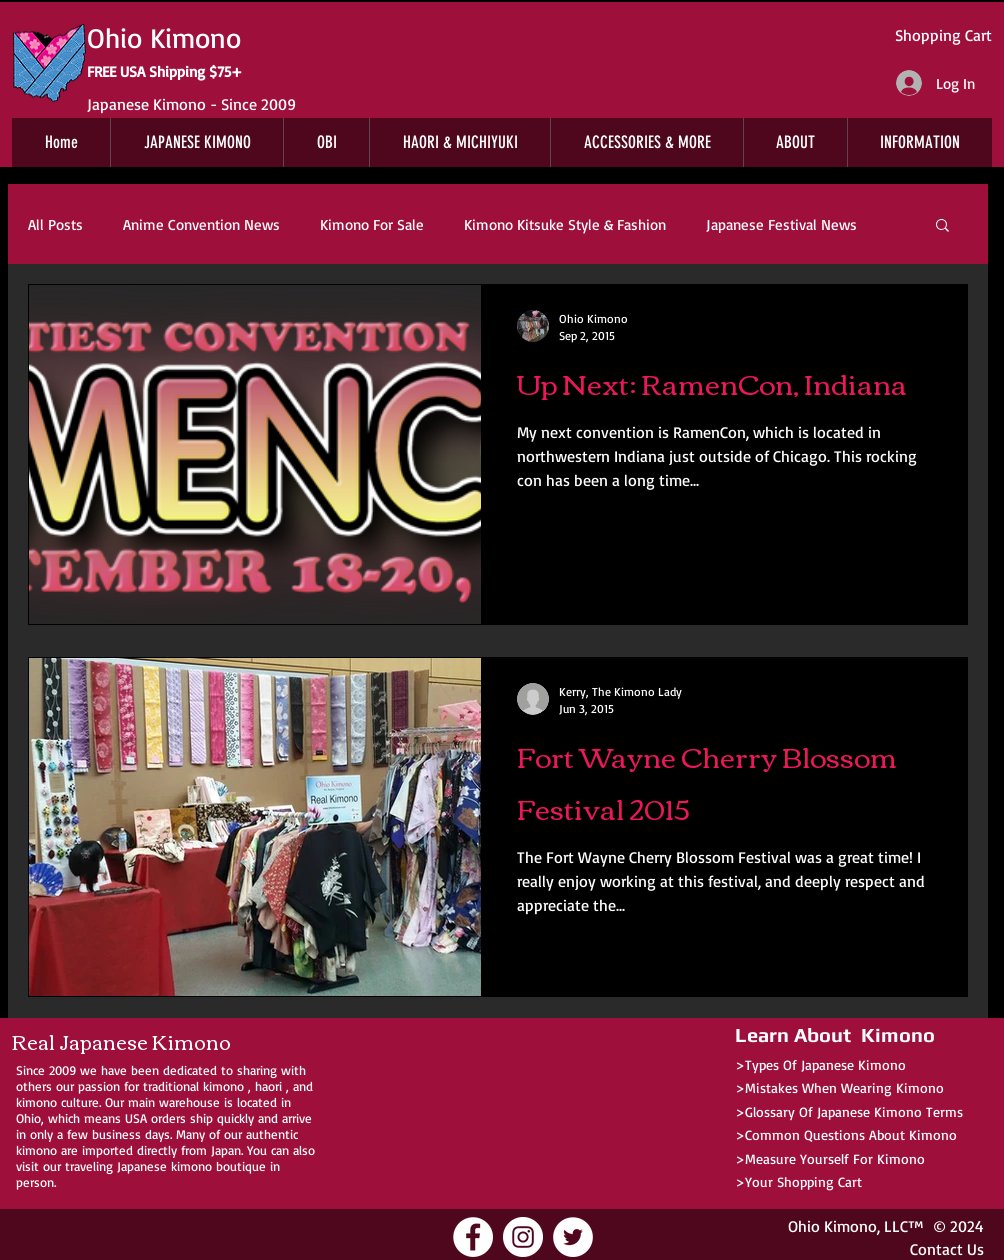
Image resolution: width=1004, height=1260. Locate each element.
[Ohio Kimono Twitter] (573, 1237)
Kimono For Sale (372, 224)
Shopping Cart (943, 35)
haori (268, 1086)
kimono (223, 1086)
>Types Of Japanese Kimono (820, 1064)
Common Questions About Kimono (851, 1134)
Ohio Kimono (832, 1226)
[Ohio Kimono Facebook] (473, 1237)
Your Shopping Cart (803, 1181)
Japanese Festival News (781, 224)
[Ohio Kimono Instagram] (523, 1237)
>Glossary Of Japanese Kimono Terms (849, 1111)
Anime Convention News (201, 224)
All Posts (55, 224)
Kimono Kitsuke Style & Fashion (565, 224)
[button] (942, 226)
